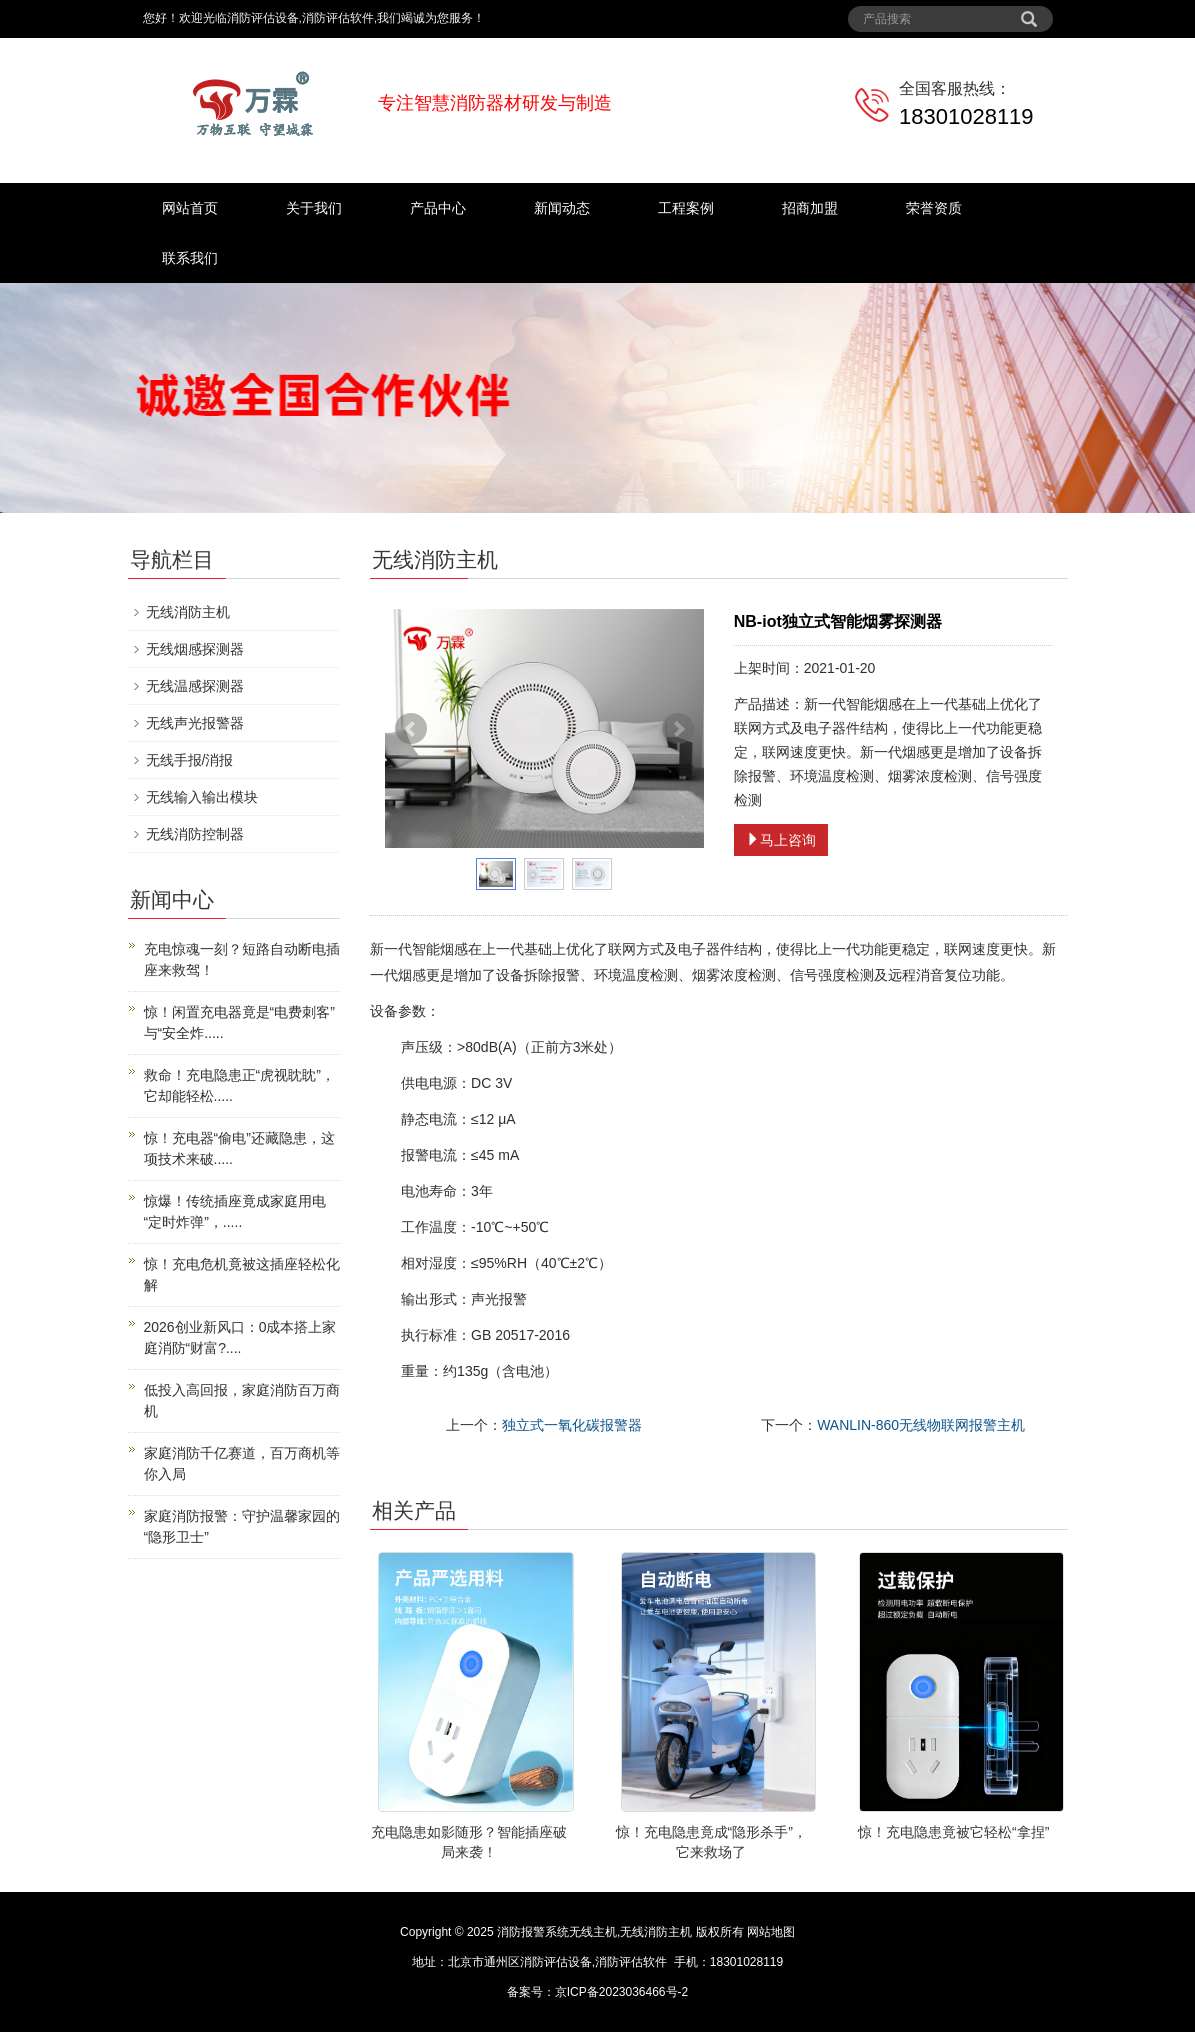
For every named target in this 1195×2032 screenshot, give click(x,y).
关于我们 (314, 208)
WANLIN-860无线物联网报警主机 (921, 1425)
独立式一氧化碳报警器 (572, 1425)
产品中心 (438, 208)
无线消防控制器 (195, 834)
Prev (411, 729)
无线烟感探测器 (195, 649)
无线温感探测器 (195, 686)
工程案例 (686, 208)
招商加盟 (810, 208)
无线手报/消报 (190, 760)
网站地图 (771, 1932)
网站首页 (190, 208)
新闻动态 (562, 208)
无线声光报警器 (195, 723)
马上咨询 (781, 840)
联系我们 (190, 258)
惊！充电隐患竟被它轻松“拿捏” (953, 1832)
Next (678, 729)
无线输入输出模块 (202, 797)
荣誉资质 (934, 208)
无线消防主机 (188, 612)
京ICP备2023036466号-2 (621, 1992)
